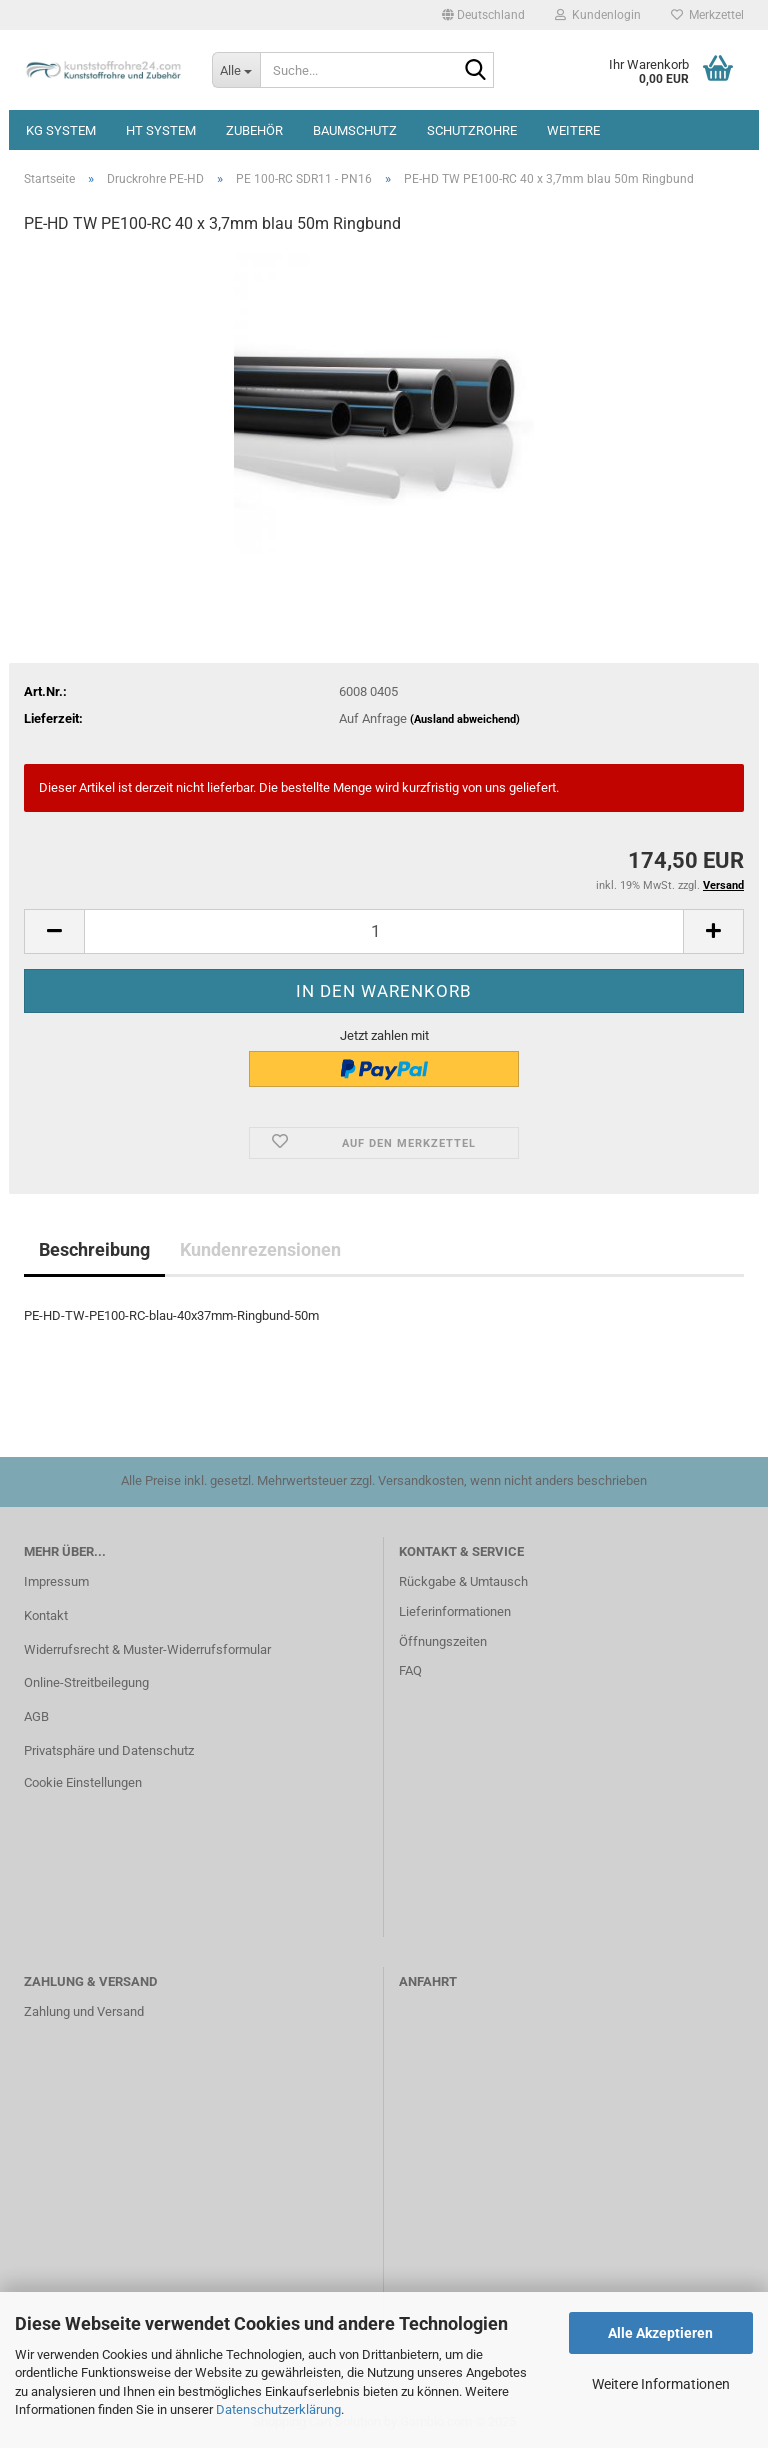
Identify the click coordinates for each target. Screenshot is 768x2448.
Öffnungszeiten (443, 1641)
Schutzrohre (472, 130)
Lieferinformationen (455, 1611)
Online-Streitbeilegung (86, 1682)
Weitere (573, 130)
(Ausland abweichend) (465, 719)
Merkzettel (707, 15)
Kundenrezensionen (260, 1249)
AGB (36, 1716)
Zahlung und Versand (84, 2011)
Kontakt (46, 1615)
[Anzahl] (384, 931)
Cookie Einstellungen (83, 1782)
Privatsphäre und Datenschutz (109, 1750)
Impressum (56, 1581)
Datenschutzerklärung (278, 2409)
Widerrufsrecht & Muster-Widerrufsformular (147, 1649)
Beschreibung (94, 1249)
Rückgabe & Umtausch (463, 1581)
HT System (161, 130)
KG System (61, 130)
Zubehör (254, 130)
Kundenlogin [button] (598, 15)
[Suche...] (236, 70)
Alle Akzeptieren (660, 2333)
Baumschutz (355, 130)
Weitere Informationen (661, 2384)
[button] (483, 15)
